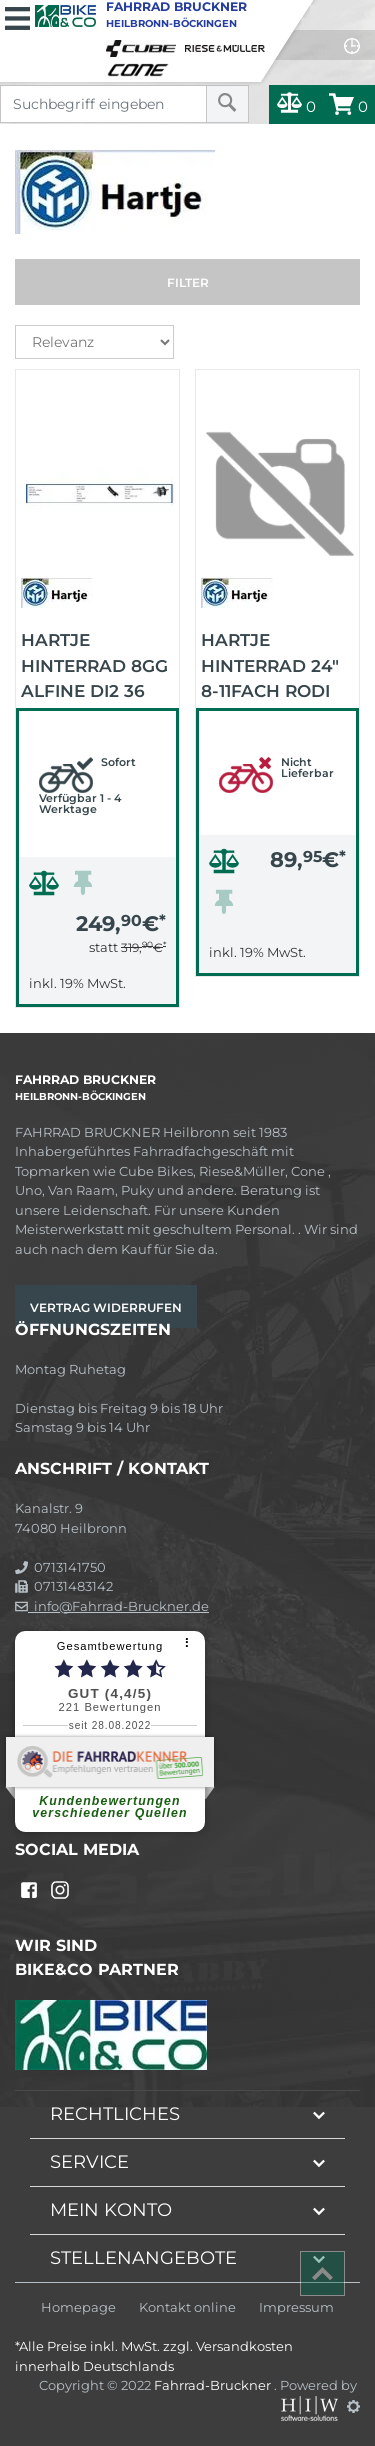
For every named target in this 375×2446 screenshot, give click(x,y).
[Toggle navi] (17, 16)
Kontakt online (187, 2307)
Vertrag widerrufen (106, 1307)
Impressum (296, 2307)
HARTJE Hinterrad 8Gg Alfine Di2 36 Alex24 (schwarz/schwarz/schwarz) (100, 664)
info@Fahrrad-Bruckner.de (112, 1606)
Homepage (78, 2307)
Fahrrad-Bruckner (214, 2385)
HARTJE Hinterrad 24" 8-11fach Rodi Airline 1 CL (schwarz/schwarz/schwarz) (280, 664)
